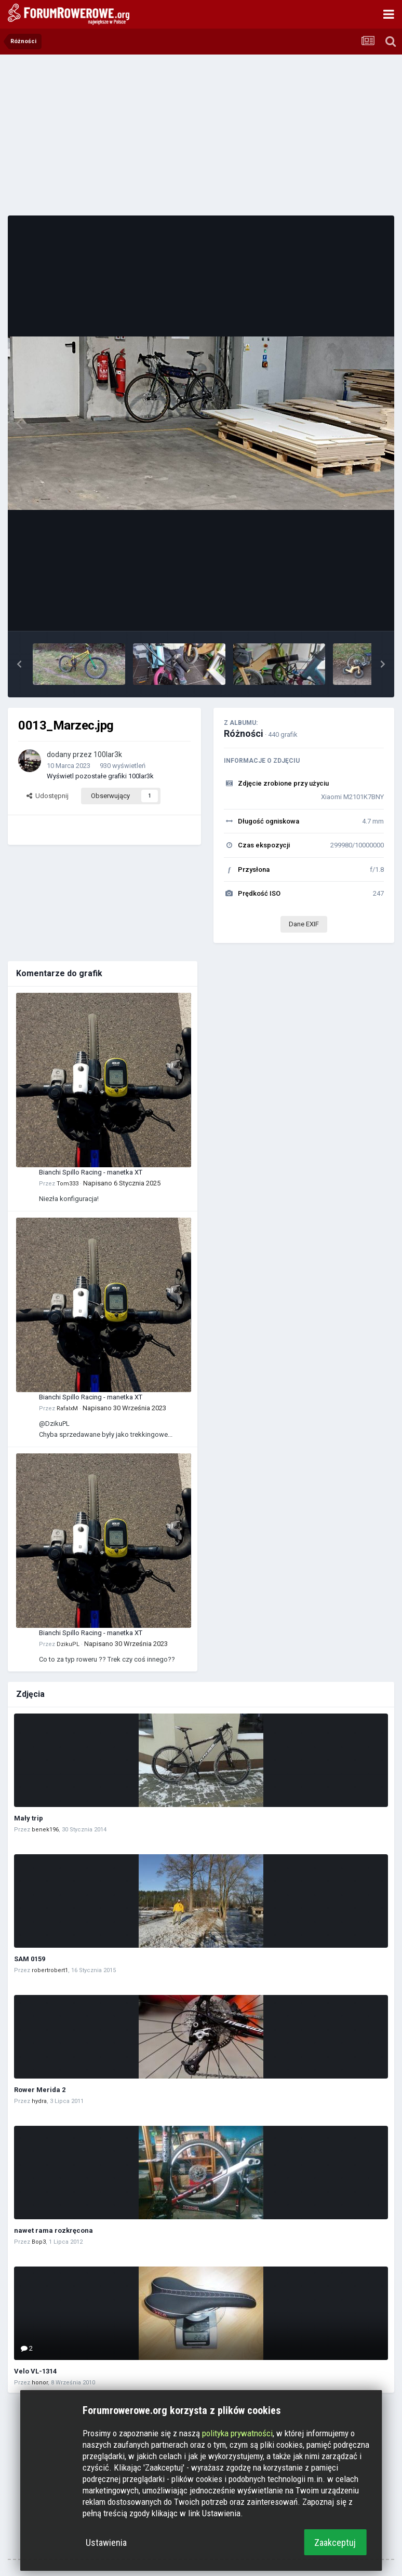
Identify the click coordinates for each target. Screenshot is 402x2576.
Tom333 (67, 1183)
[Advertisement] (201, 135)
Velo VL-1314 (35, 2371)
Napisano (121, 1183)
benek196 (45, 1829)
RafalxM (67, 1408)
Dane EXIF (304, 924)
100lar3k (107, 754)
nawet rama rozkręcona (53, 2230)
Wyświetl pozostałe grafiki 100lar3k (100, 776)
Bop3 (39, 2241)
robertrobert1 (50, 1970)
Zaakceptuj (335, 2542)
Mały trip (28, 1818)
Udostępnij (47, 796)
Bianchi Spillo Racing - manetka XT (90, 1172)
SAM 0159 (29, 1959)
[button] (19, 664)
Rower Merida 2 (39, 2090)
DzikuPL (68, 1644)
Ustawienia (106, 2542)
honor (40, 2382)
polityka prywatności (237, 2433)
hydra (39, 2101)
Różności (243, 733)
